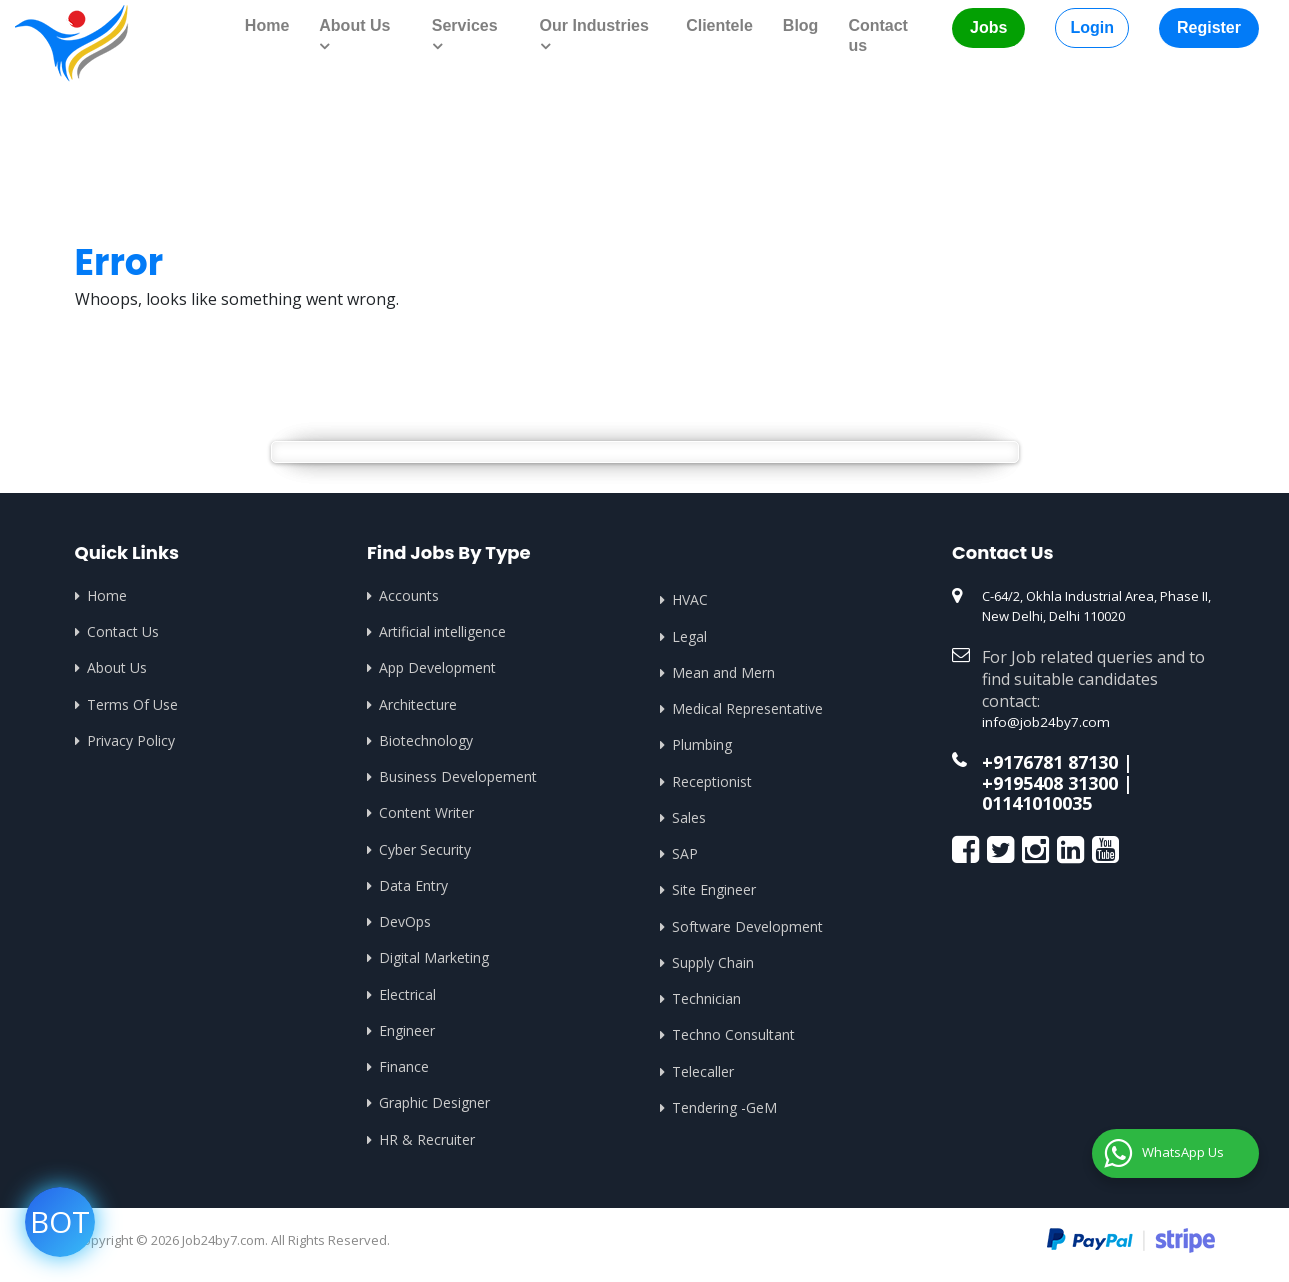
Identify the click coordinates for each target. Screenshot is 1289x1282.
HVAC (690, 599)
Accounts (409, 594)
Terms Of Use (132, 704)
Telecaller (703, 1073)
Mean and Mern (723, 672)
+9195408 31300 (1050, 779)
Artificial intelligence (442, 631)
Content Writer (426, 813)
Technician (706, 1000)
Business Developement (458, 777)
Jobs (988, 27)
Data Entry (413, 886)
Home (267, 25)
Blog (801, 25)
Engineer (407, 1032)
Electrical (407, 996)
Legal (689, 635)
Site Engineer (714, 891)
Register (1209, 27)
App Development (437, 667)
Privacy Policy (131, 740)
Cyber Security (425, 850)
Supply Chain (713, 964)
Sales (689, 818)
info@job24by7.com (1041, 720)
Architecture (418, 704)
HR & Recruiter (427, 1142)
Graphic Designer (434, 1105)
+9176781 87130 (1050, 760)
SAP (685, 854)
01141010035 (1037, 799)
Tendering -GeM (724, 1110)
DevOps (405, 923)
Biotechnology (426, 740)
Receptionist (712, 781)
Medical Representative (747, 708)
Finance (404, 1069)
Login (1092, 27)
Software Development (747, 927)
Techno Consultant (733, 1037)
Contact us (878, 35)
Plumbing (702, 745)
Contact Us (123, 631)
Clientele (719, 25)
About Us (117, 667)
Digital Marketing (434, 959)
